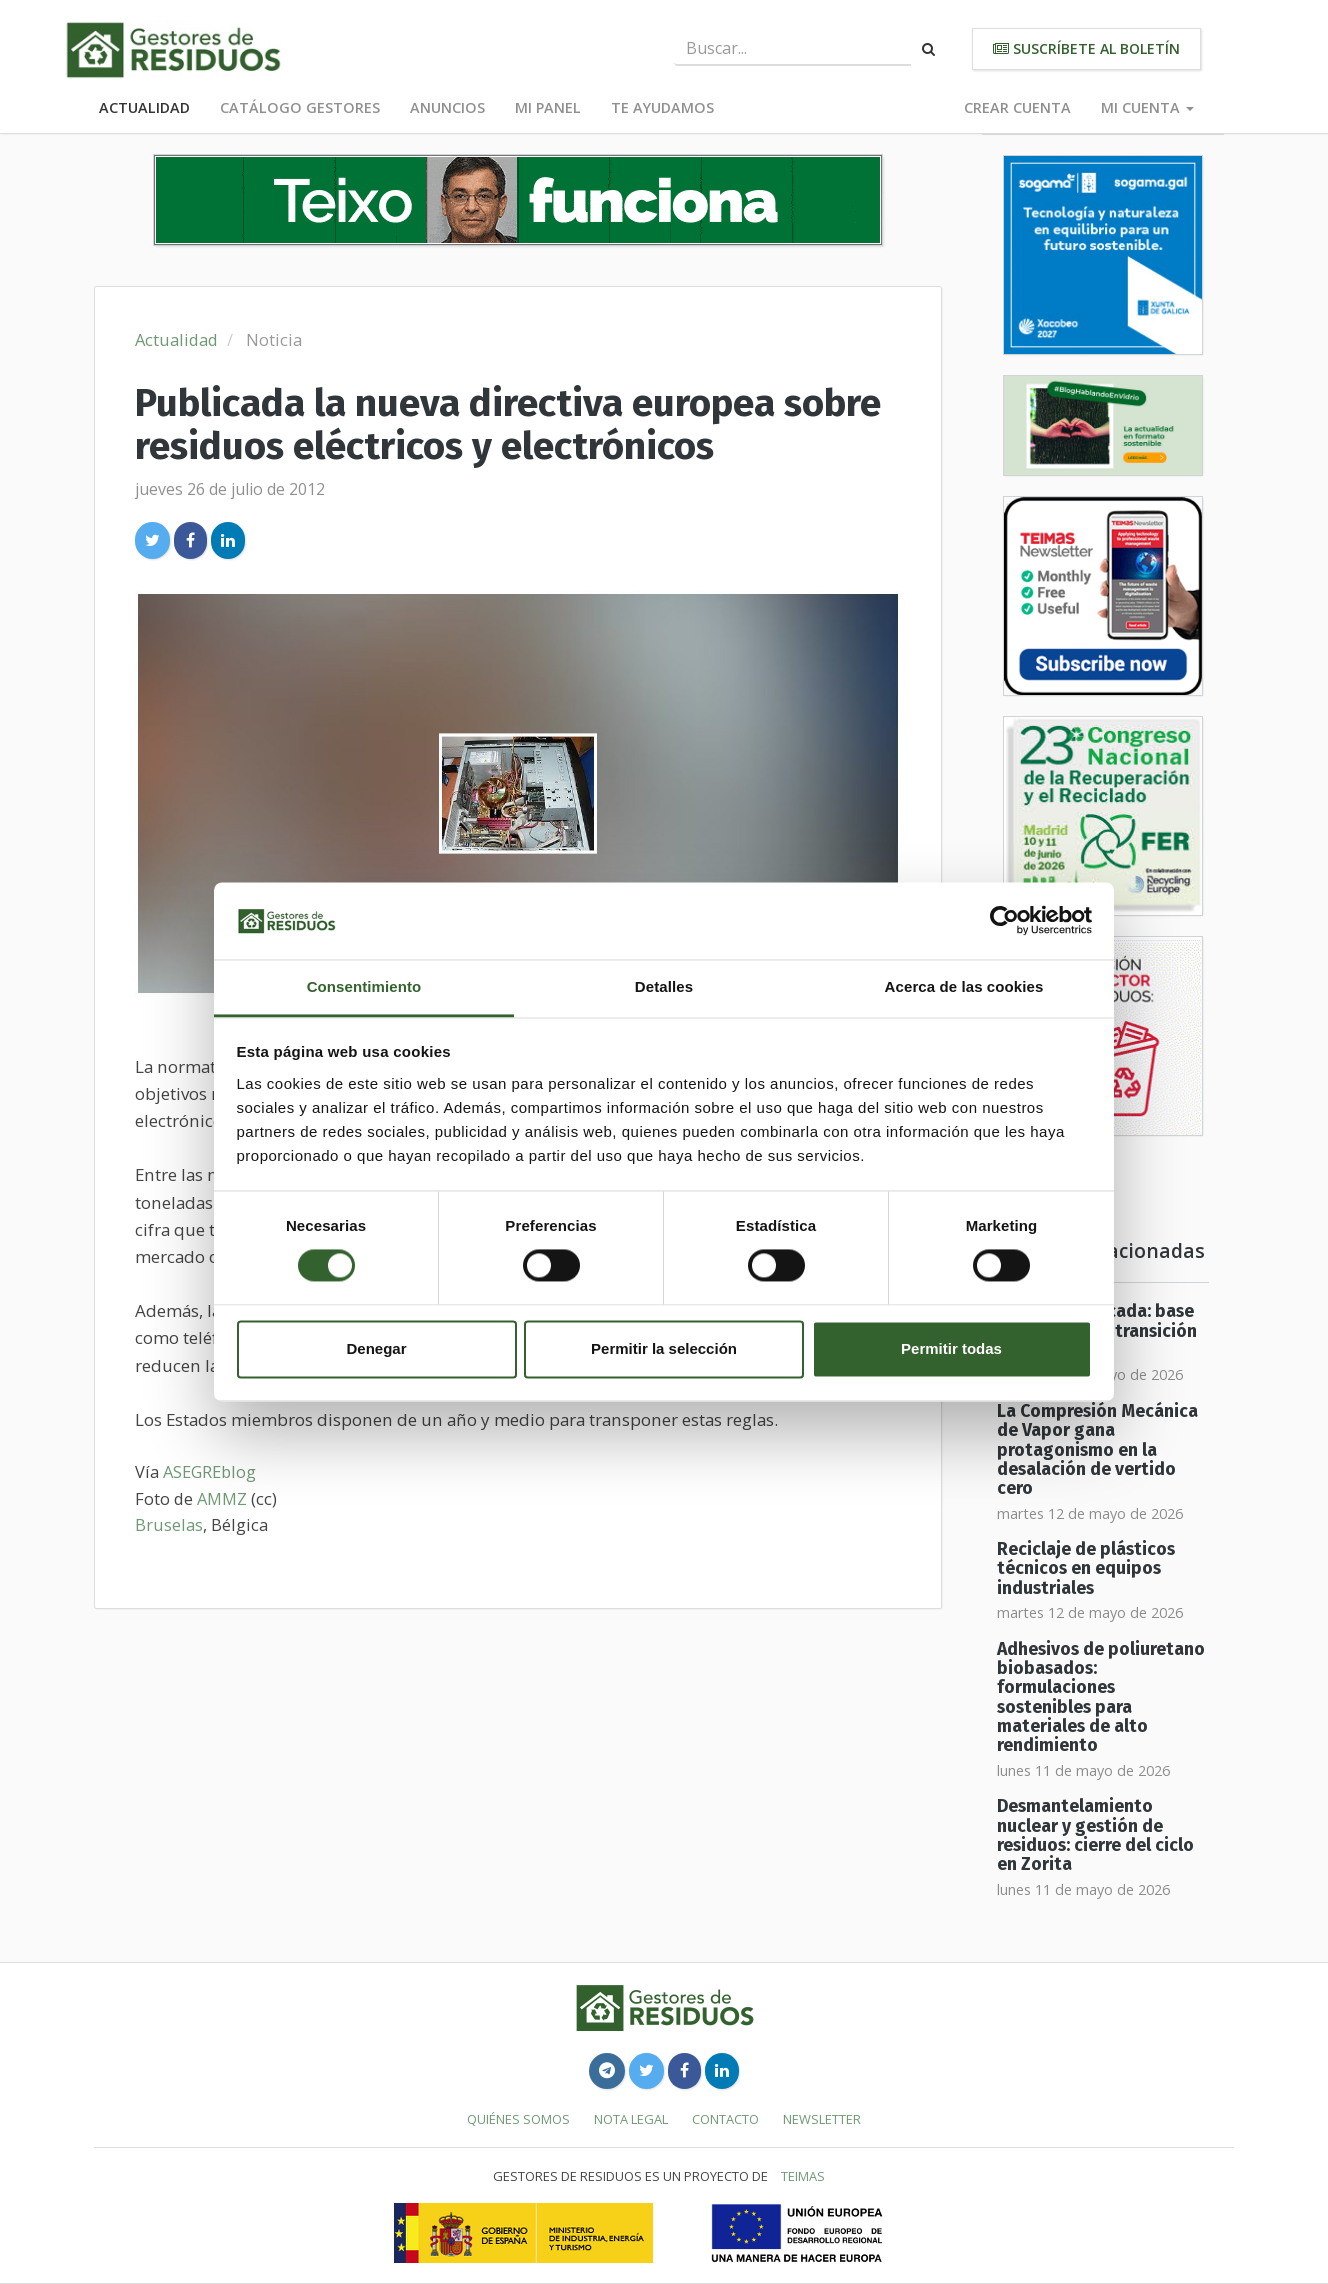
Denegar (376, 1348)
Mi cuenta (1147, 107)
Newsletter (822, 2119)
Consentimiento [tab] (364, 986)
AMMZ (222, 1498)
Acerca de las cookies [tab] (964, 986)
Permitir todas (951, 1348)
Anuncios (447, 107)
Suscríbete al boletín (1086, 48)
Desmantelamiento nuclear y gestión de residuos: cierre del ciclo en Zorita (1095, 1835)
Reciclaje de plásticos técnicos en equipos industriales (1086, 1569)
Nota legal (631, 2119)
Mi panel (548, 107)
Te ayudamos (662, 107)
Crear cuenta (1017, 107)
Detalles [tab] (664, 986)
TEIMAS (803, 2176)
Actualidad (144, 107)
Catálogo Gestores (300, 107)
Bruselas (169, 1524)
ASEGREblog (209, 1471)
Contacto (725, 2119)
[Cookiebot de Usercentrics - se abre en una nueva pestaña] (1004, 921)
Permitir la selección (664, 1348)
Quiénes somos (518, 2119)
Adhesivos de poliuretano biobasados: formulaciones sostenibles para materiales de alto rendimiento (1101, 1698)
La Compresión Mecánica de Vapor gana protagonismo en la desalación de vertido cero (1097, 1450)
